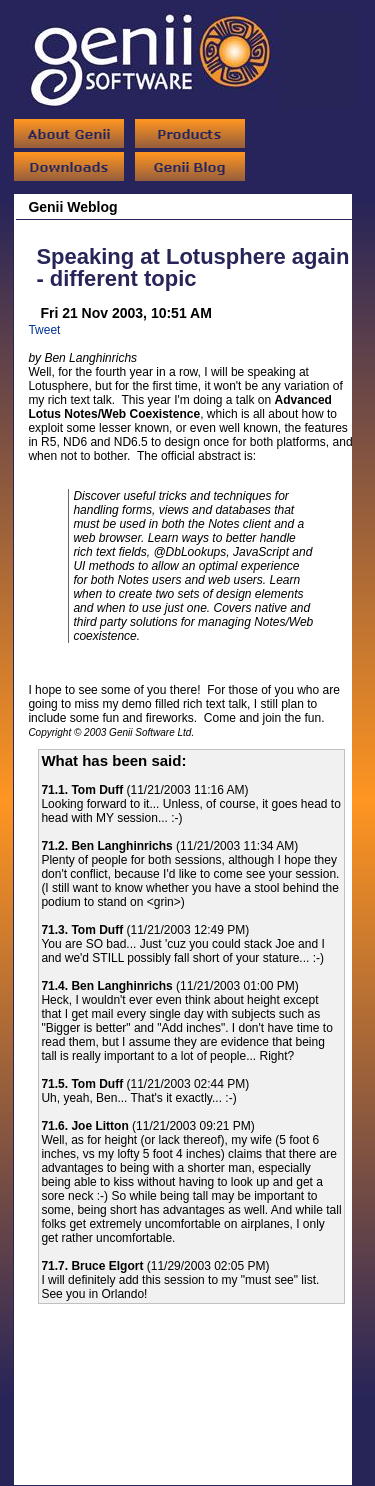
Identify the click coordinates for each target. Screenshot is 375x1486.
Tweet (44, 330)
